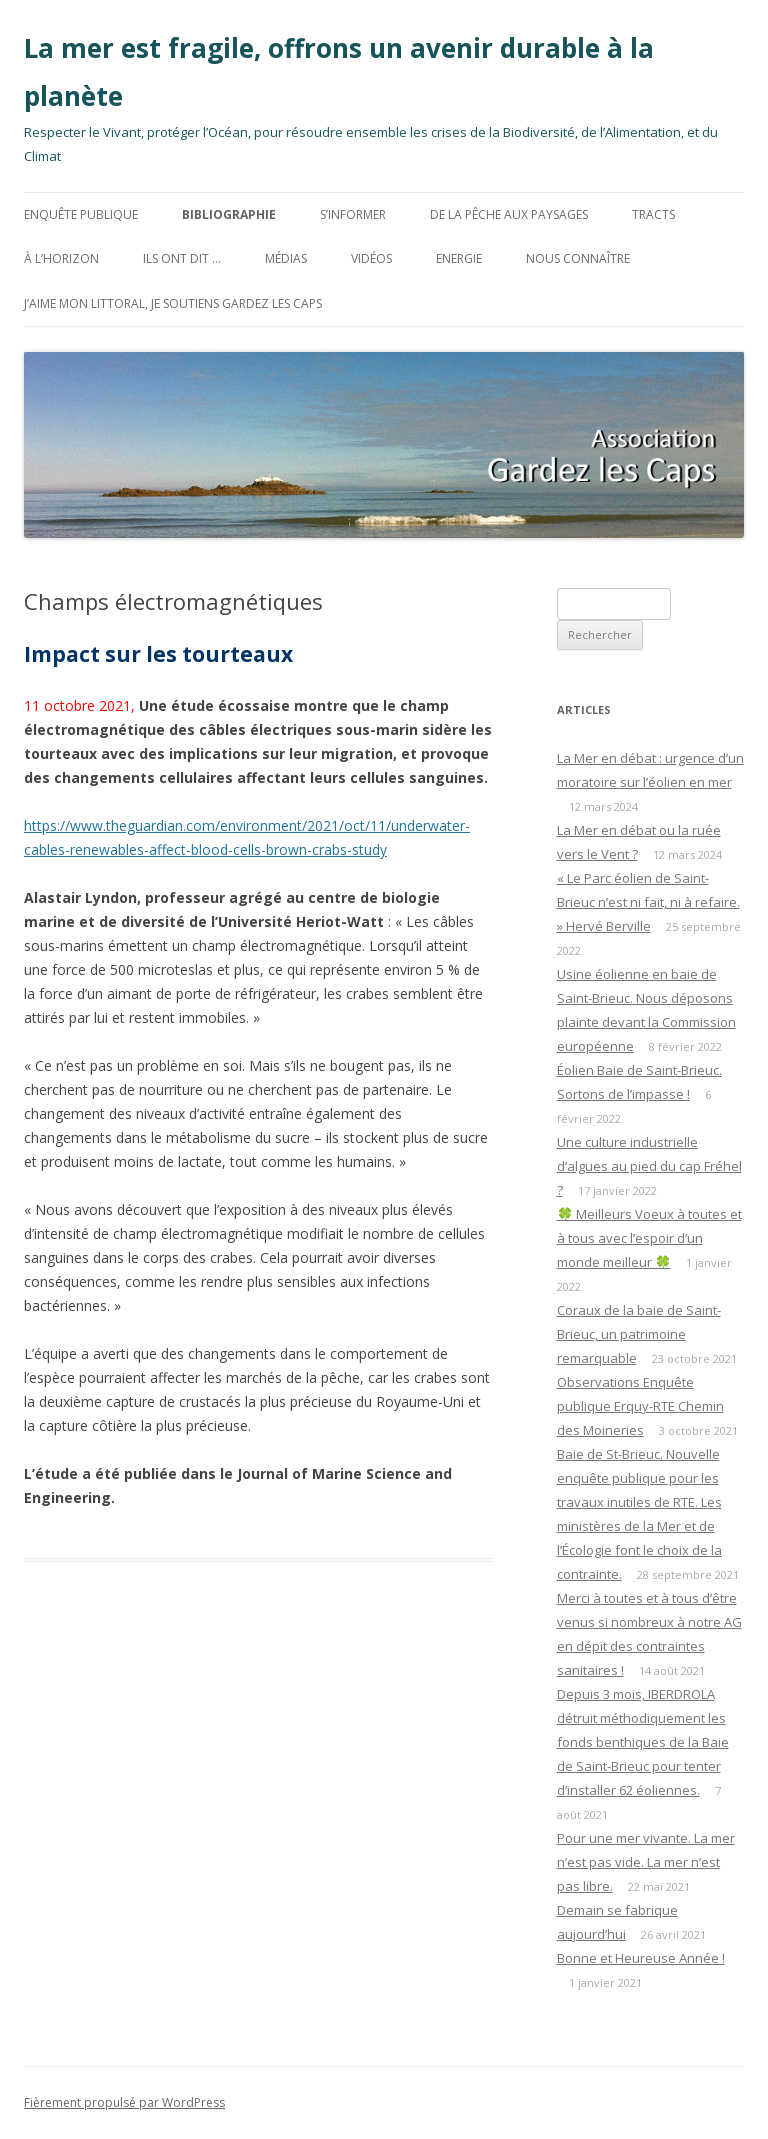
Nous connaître (578, 258)
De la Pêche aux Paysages (509, 214)
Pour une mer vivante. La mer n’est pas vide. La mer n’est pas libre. (646, 1862)
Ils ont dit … (182, 258)
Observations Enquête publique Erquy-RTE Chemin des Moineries (640, 1406)
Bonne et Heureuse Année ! (641, 1958)
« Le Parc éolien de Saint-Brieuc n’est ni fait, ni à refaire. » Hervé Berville (648, 902)
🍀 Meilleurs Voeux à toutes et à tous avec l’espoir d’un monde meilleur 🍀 (649, 1238)
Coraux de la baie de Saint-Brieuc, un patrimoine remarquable (639, 1334)
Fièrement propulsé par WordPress (124, 2102)
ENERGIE (459, 258)
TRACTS (653, 214)
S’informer (353, 214)
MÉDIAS (286, 258)
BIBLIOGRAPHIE (229, 214)
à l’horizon (61, 258)
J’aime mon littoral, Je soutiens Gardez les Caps (173, 303)
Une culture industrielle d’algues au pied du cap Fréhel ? (649, 1166)
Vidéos (371, 258)
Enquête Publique (81, 214)
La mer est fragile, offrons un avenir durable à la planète (339, 72)
